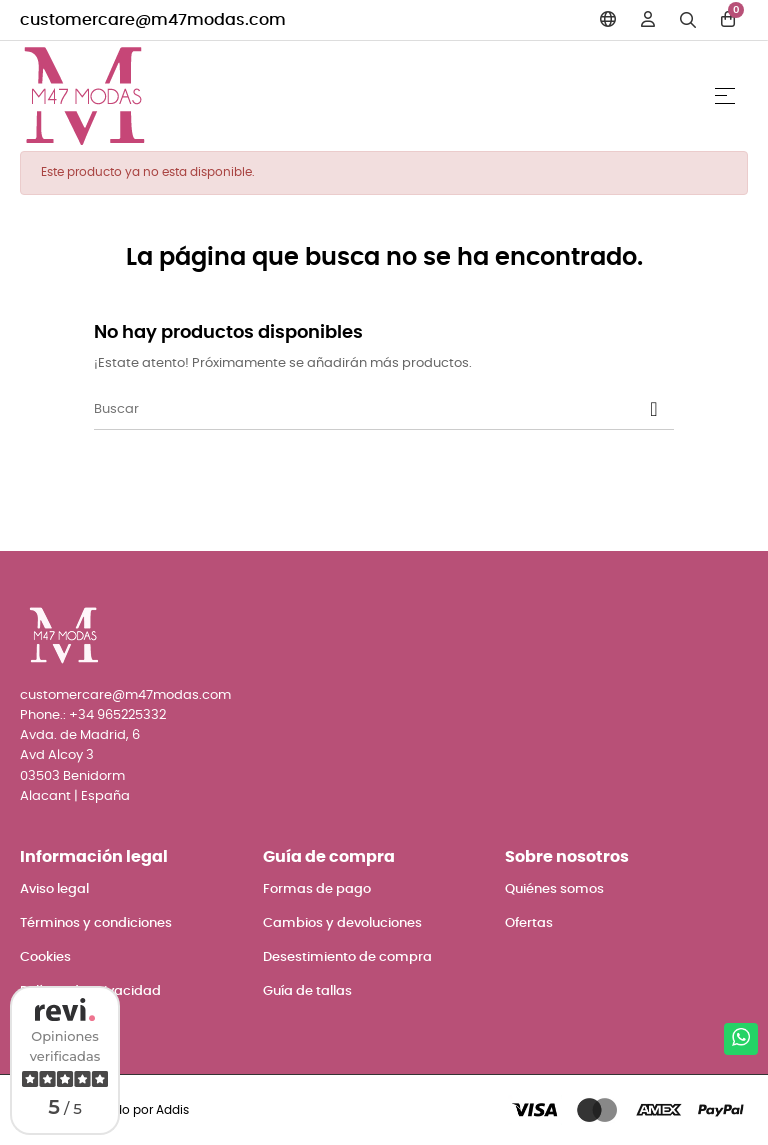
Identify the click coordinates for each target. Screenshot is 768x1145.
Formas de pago (317, 889)
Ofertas (529, 923)
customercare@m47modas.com (153, 20)
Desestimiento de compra (347, 957)
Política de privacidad (90, 991)
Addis (172, 1110)
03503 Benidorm (72, 776)
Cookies (45, 957)
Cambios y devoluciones (342, 923)
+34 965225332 (117, 715)
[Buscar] (384, 410)
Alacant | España (75, 796)
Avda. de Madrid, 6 (80, 735)
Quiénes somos (554, 889)
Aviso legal (54, 889)
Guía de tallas (307, 991)
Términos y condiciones (96, 923)
